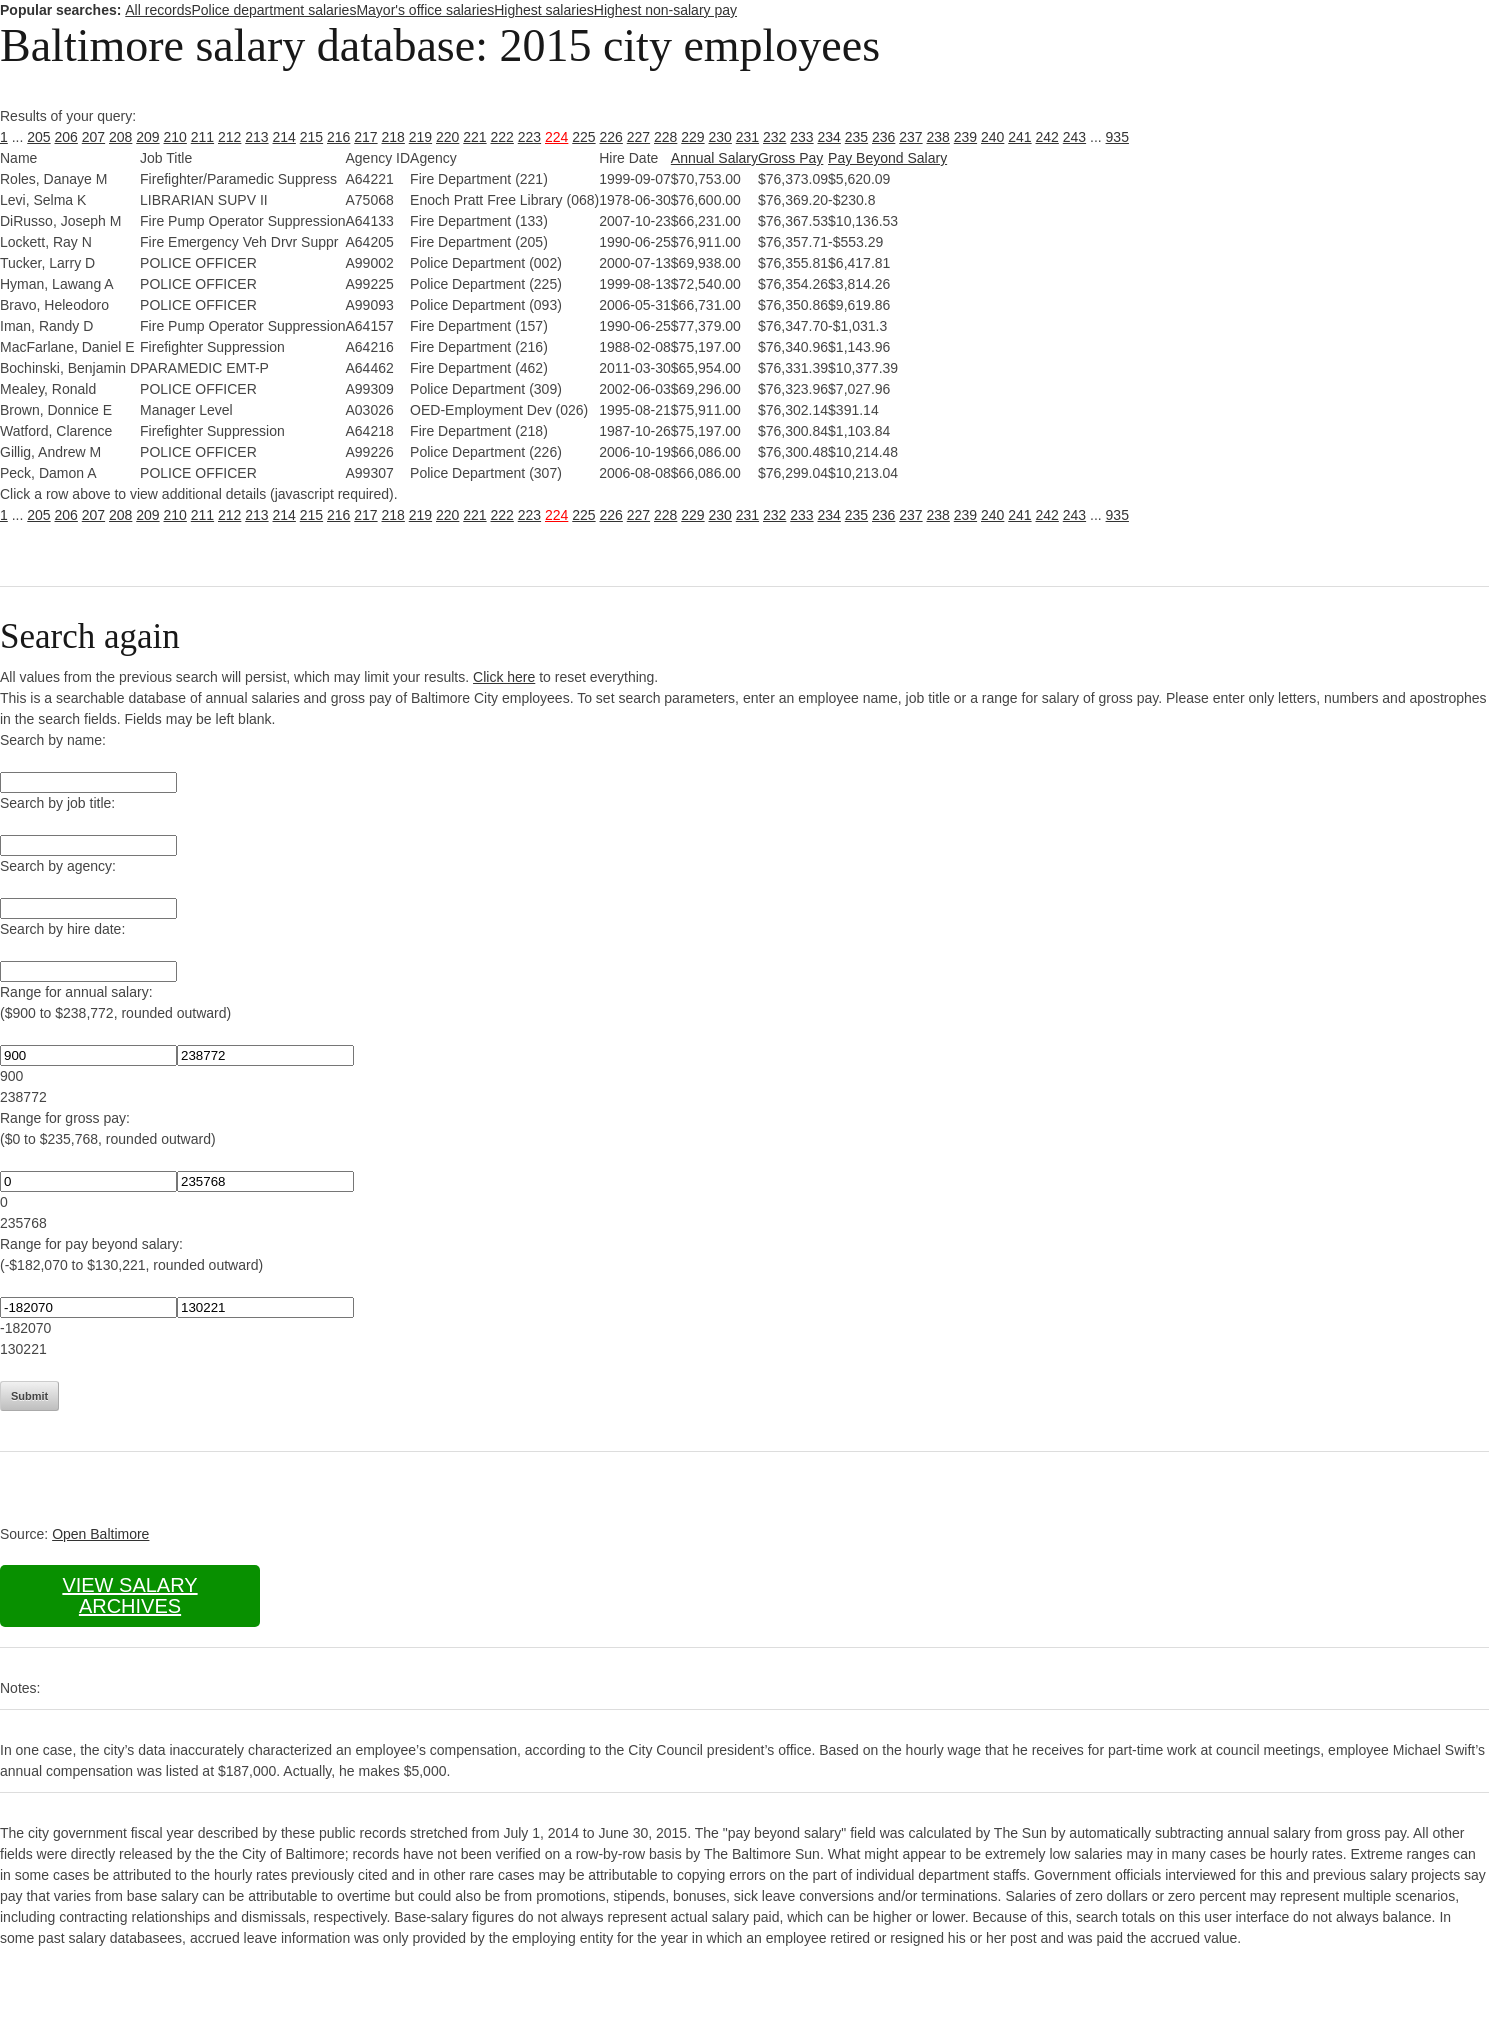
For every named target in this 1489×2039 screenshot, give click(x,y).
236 (883, 137)
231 (747, 137)
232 (774, 137)
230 (720, 137)
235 (856, 137)
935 (1117, 137)
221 (474, 137)
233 (801, 137)
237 (910, 137)
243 (1074, 137)
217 (365, 137)
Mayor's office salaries (425, 10)
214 (284, 137)
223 (529, 137)
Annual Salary (714, 158)
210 (175, 137)
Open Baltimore (100, 1534)
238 (938, 137)
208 (120, 137)
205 (38, 137)
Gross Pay (790, 158)
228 (665, 137)
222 (502, 137)
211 (202, 137)
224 (556, 137)
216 (338, 137)
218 (393, 137)
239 (965, 137)
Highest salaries (544, 10)
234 (829, 137)
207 (93, 137)
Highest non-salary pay (665, 10)
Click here (504, 677)
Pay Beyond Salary (887, 158)
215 (311, 137)
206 (66, 137)
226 (611, 137)
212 (229, 137)
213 (256, 137)
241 (1019, 137)
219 (420, 137)
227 (638, 137)
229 (692, 137)
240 (992, 137)
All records (158, 10)
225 (583, 137)
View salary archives (129, 1595)
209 (147, 137)
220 (447, 137)
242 (1047, 137)
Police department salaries (273, 10)
